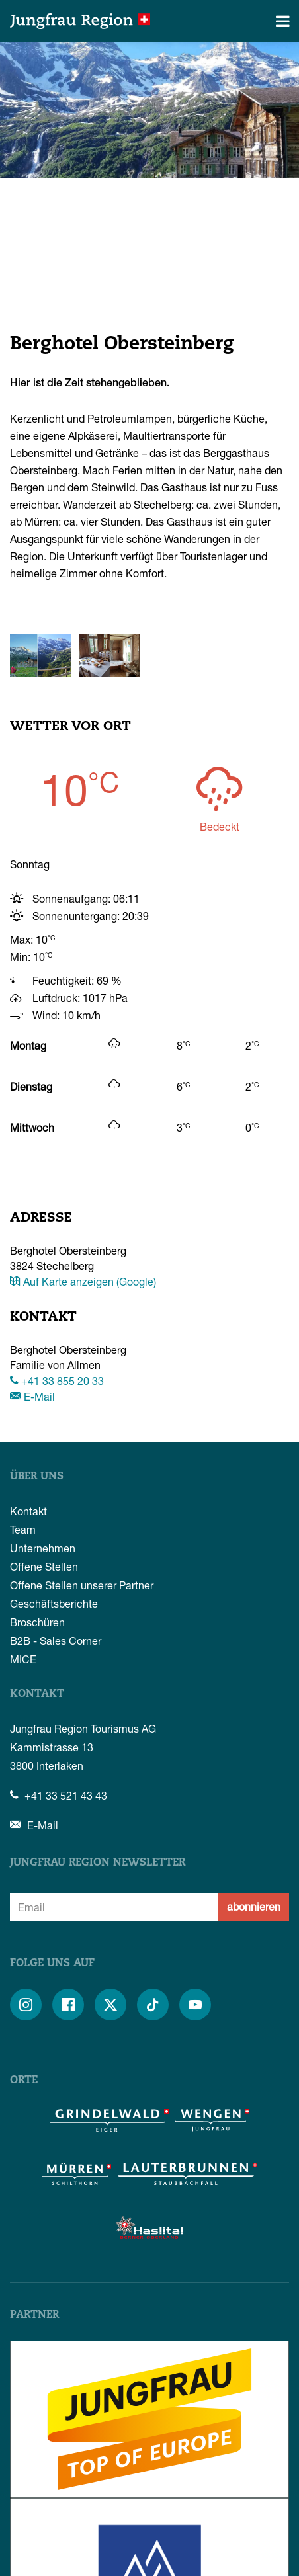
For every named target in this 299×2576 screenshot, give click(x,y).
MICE (23, 1659)
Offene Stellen (44, 1566)
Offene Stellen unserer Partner (81, 1585)
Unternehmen (42, 1548)
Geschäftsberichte (54, 1603)
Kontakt (28, 1511)
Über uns (37, 1477)
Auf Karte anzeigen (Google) (83, 1281)
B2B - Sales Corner (55, 1640)
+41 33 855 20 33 (57, 1380)
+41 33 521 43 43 (58, 1795)
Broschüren (37, 1622)
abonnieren (253, 1906)
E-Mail (32, 1396)
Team (23, 1529)
